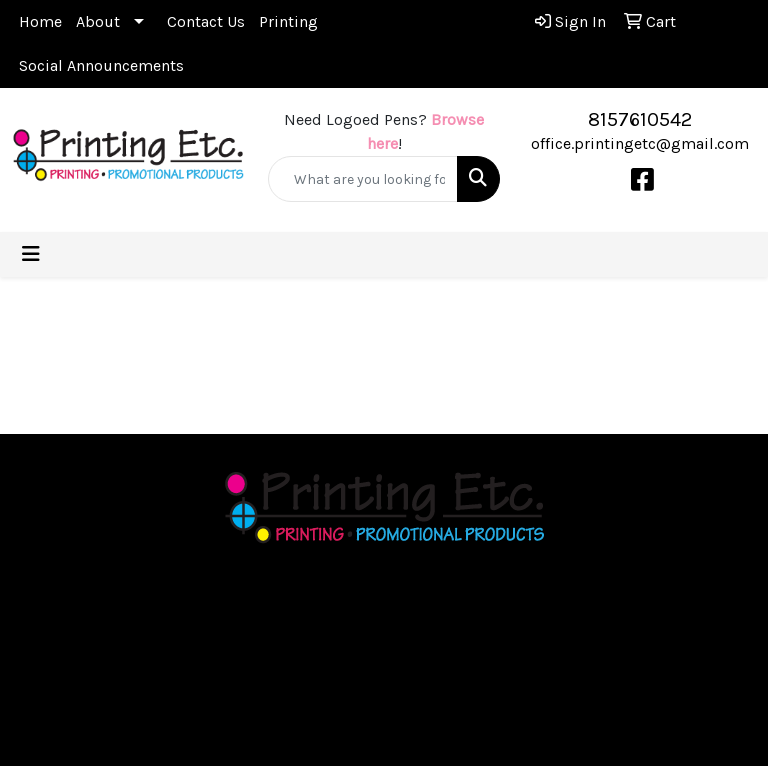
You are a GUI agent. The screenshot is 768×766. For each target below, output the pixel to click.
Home (40, 21)
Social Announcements (101, 65)
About (98, 21)
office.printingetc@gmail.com (640, 143)
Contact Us (206, 21)
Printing (288, 21)
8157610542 (640, 119)
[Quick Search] (363, 179)
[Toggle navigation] (31, 254)
